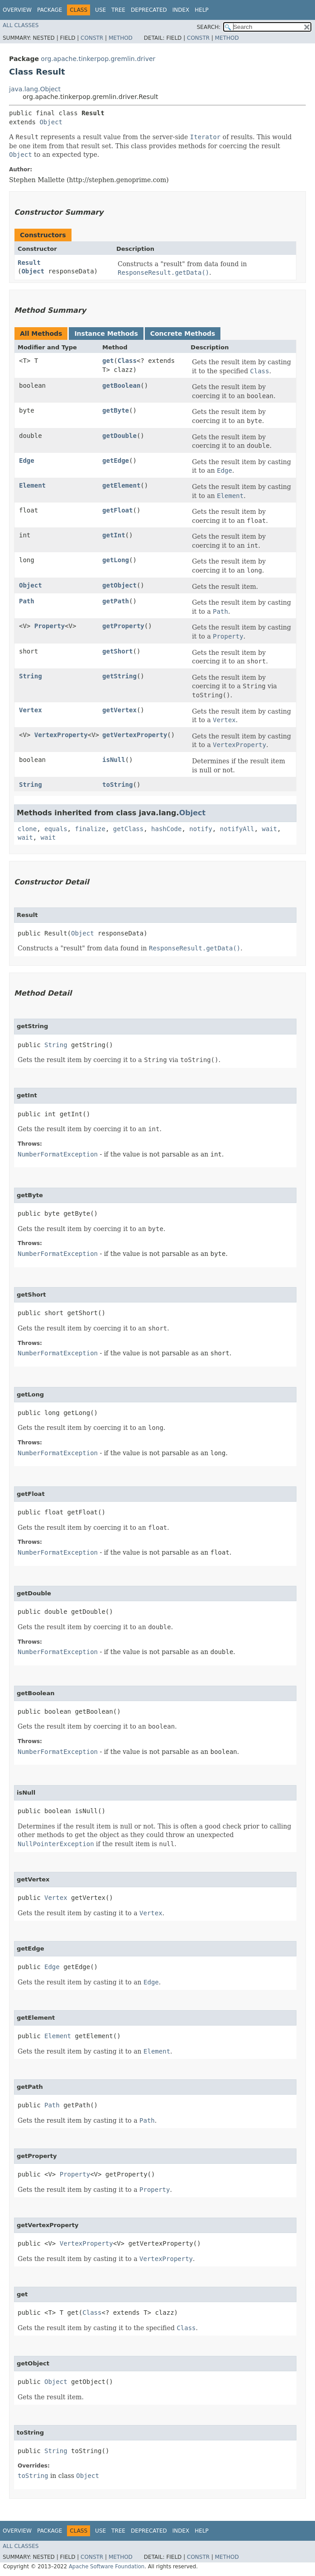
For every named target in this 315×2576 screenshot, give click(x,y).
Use (100, 10)
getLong (115, 560)
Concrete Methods (182, 333)
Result (29, 262)
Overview (17, 10)
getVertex (119, 710)
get (108, 360)
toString (117, 784)
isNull (113, 759)
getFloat (117, 510)
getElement (121, 485)
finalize (90, 828)
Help (202, 10)
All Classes (20, 25)
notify (200, 828)
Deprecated (149, 10)
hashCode (166, 828)
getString (119, 676)
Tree (118, 10)
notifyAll (237, 828)
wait (269, 828)
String (30, 676)
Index (181, 10)
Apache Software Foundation (106, 2566)
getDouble (119, 435)
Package (49, 10)
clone (27, 828)
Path (26, 601)
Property (49, 626)
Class (127, 360)
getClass (128, 828)
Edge (26, 460)
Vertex (30, 710)
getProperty (123, 626)
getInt (113, 535)
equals (55, 828)
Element (32, 485)
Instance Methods (106, 333)
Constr (92, 38)
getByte (115, 410)
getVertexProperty (134, 734)
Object (50, 122)
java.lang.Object (35, 89)
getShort (117, 651)
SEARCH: (209, 27)
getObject (119, 585)
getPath (115, 601)
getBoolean (121, 385)
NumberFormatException (58, 1154)
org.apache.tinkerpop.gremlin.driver (98, 58)
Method (121, 38)
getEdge (115, 460)
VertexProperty (61, 734)
